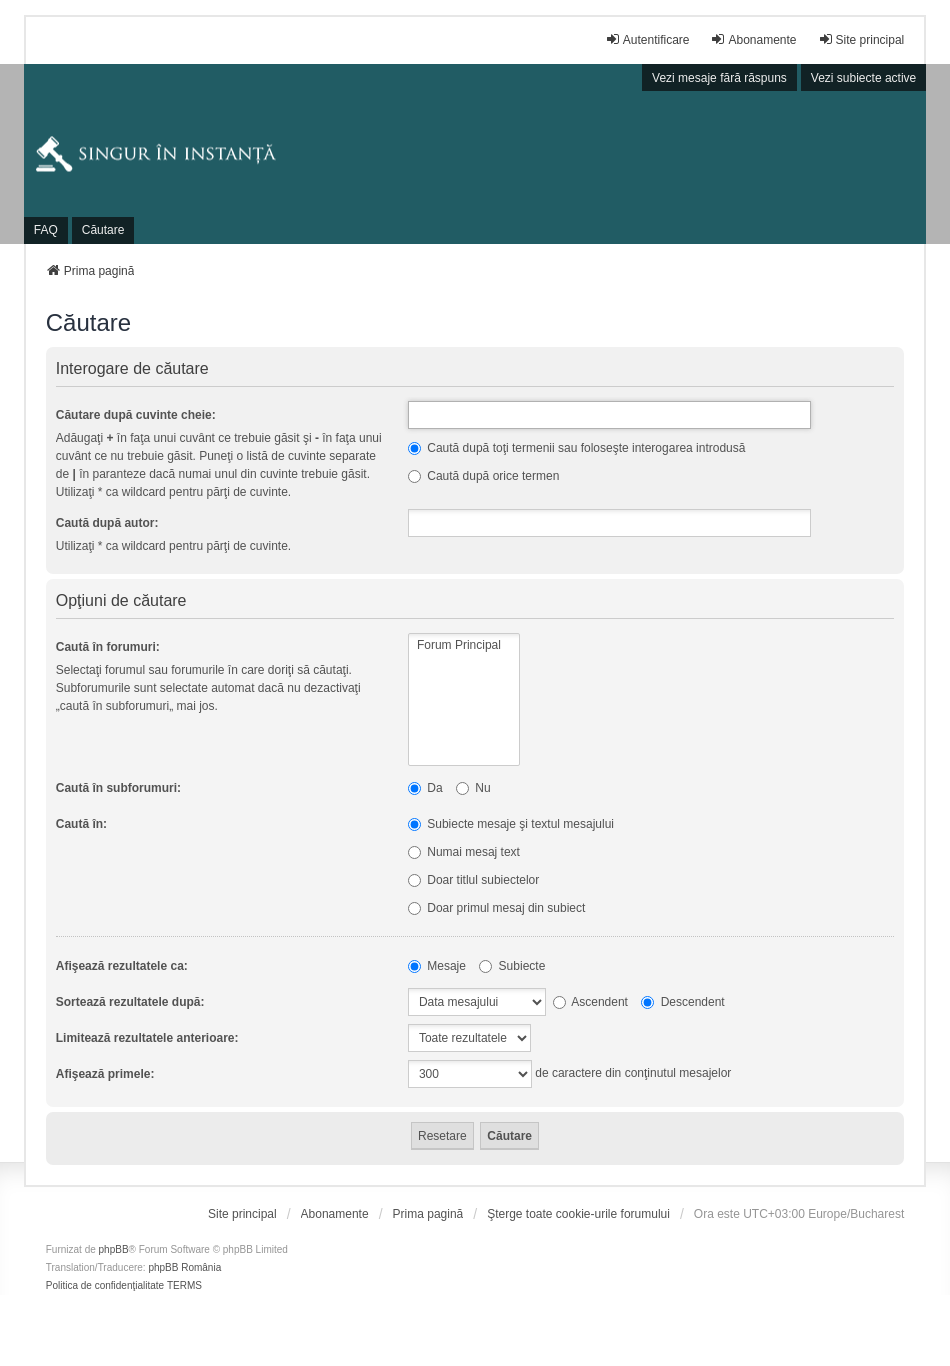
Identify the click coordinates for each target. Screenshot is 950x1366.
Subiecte (512, 966)
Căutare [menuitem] (103, 230)
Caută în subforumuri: (118, 788)
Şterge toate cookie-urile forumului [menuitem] (578, 1214)
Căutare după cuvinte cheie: (136, 415)
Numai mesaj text (464, 852)
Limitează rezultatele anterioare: (147, 1038)
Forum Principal (464, 645)
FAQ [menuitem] (46, 230)
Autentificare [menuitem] (647, 39)
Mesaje (437, 966)
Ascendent (590, 1002)
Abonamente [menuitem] (753, 39)
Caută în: (81, 824)
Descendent (682, 1002)
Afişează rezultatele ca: (122, 966)
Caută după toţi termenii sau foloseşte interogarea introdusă (577, 448)
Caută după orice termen (483, 476)
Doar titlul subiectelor (473, 880)
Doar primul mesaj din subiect (496, 908)
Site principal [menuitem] (861, 39)
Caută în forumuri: (108, 647)
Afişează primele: (105, 1074)
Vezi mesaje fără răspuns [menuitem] (719, 78)
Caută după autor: (107, 523)
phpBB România (184, 1267)
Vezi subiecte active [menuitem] (863, 78)
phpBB (114, 1249)
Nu (473, 788)
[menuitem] (242, 1214)
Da (425, 788)
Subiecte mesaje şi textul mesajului (511, 824)
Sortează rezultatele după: (130, 1002)
